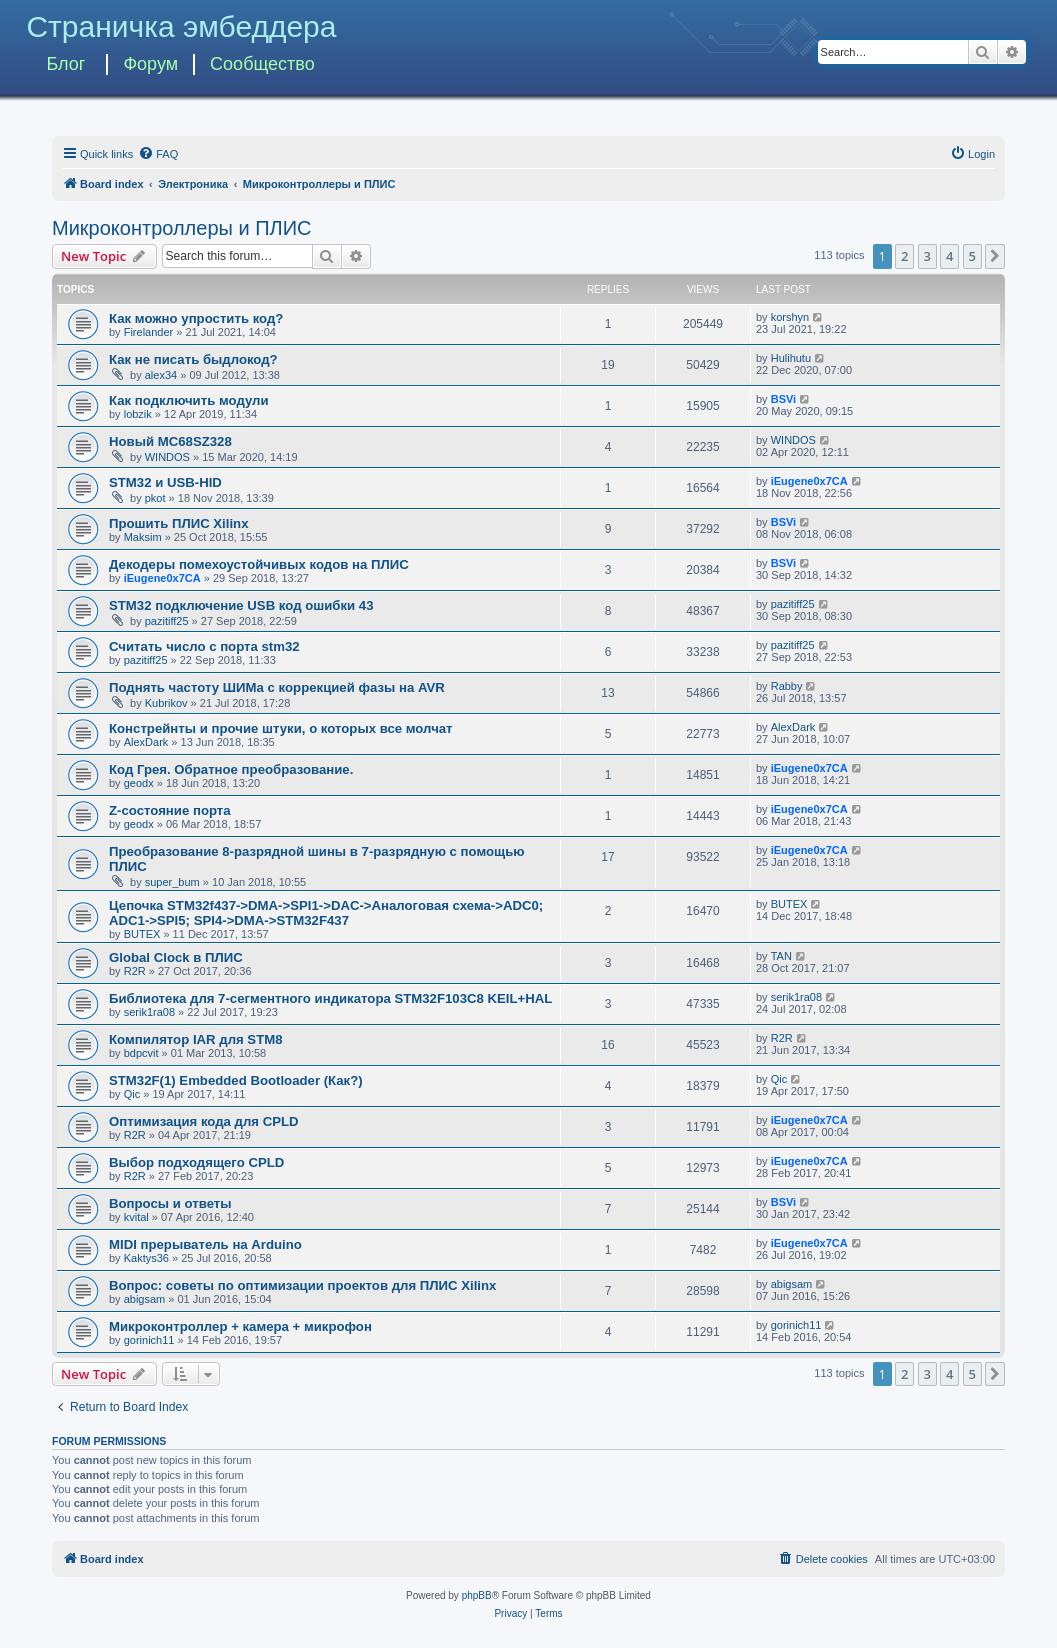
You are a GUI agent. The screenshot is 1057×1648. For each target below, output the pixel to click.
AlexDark (146, 742)
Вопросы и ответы (170, 1203)
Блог (65, 64)
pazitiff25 (167, 621)
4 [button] (949, 256)
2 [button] (904, 256)
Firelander (149, 332)
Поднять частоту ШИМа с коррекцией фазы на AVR (277, 687)
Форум (150, 64)
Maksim (143, 537)
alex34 (161, 375)
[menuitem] (158, 154)
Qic (132, 1094)
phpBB (477, 1595)
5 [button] (972, 256)
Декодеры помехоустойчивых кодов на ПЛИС (259, 564)
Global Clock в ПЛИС (176, 957)
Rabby (787, 686)
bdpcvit (141, 1053)
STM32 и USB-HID (165, 482)
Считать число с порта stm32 (204, 646)
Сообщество (262, 64)
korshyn (790, 317)
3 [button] (927, 256)
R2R (135, 971)
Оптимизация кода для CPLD (204, 1121)
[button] (995, 256)
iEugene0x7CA (809, 481)
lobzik (138, 414)
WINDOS (167, 457)
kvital (136, 1217)
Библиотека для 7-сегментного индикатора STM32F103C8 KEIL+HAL (330, 998)
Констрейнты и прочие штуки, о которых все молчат (281, 728)
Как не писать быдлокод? (193, 359)
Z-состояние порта (170, 810)
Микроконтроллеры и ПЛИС (182, 228)
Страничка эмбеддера (181, 26)
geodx (139, 783)
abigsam (145, 1299)
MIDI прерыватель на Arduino (205, 1244)
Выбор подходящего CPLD (196, 1162)
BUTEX (142, 934)
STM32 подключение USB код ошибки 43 (241, 605)
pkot (155, 498)
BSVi (783, 399)
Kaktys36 (146, 1258)
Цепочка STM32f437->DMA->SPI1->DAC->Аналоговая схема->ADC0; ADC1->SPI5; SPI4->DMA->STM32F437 (326, 913)
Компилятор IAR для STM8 (196, 1039)
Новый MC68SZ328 (170, 441)
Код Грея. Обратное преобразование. (231, 769)
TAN (781, 956)
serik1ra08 (149, 1012)
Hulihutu (791, 358)
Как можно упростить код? (196, 318)
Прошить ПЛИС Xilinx (179, 523)
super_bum (172, 882)
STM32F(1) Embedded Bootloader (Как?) (236, 1080)
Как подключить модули (189, 400)
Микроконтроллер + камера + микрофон (240, 1326)
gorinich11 (149, 1340)
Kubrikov (166, 703)
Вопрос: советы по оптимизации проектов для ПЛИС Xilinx (302, 1285)
